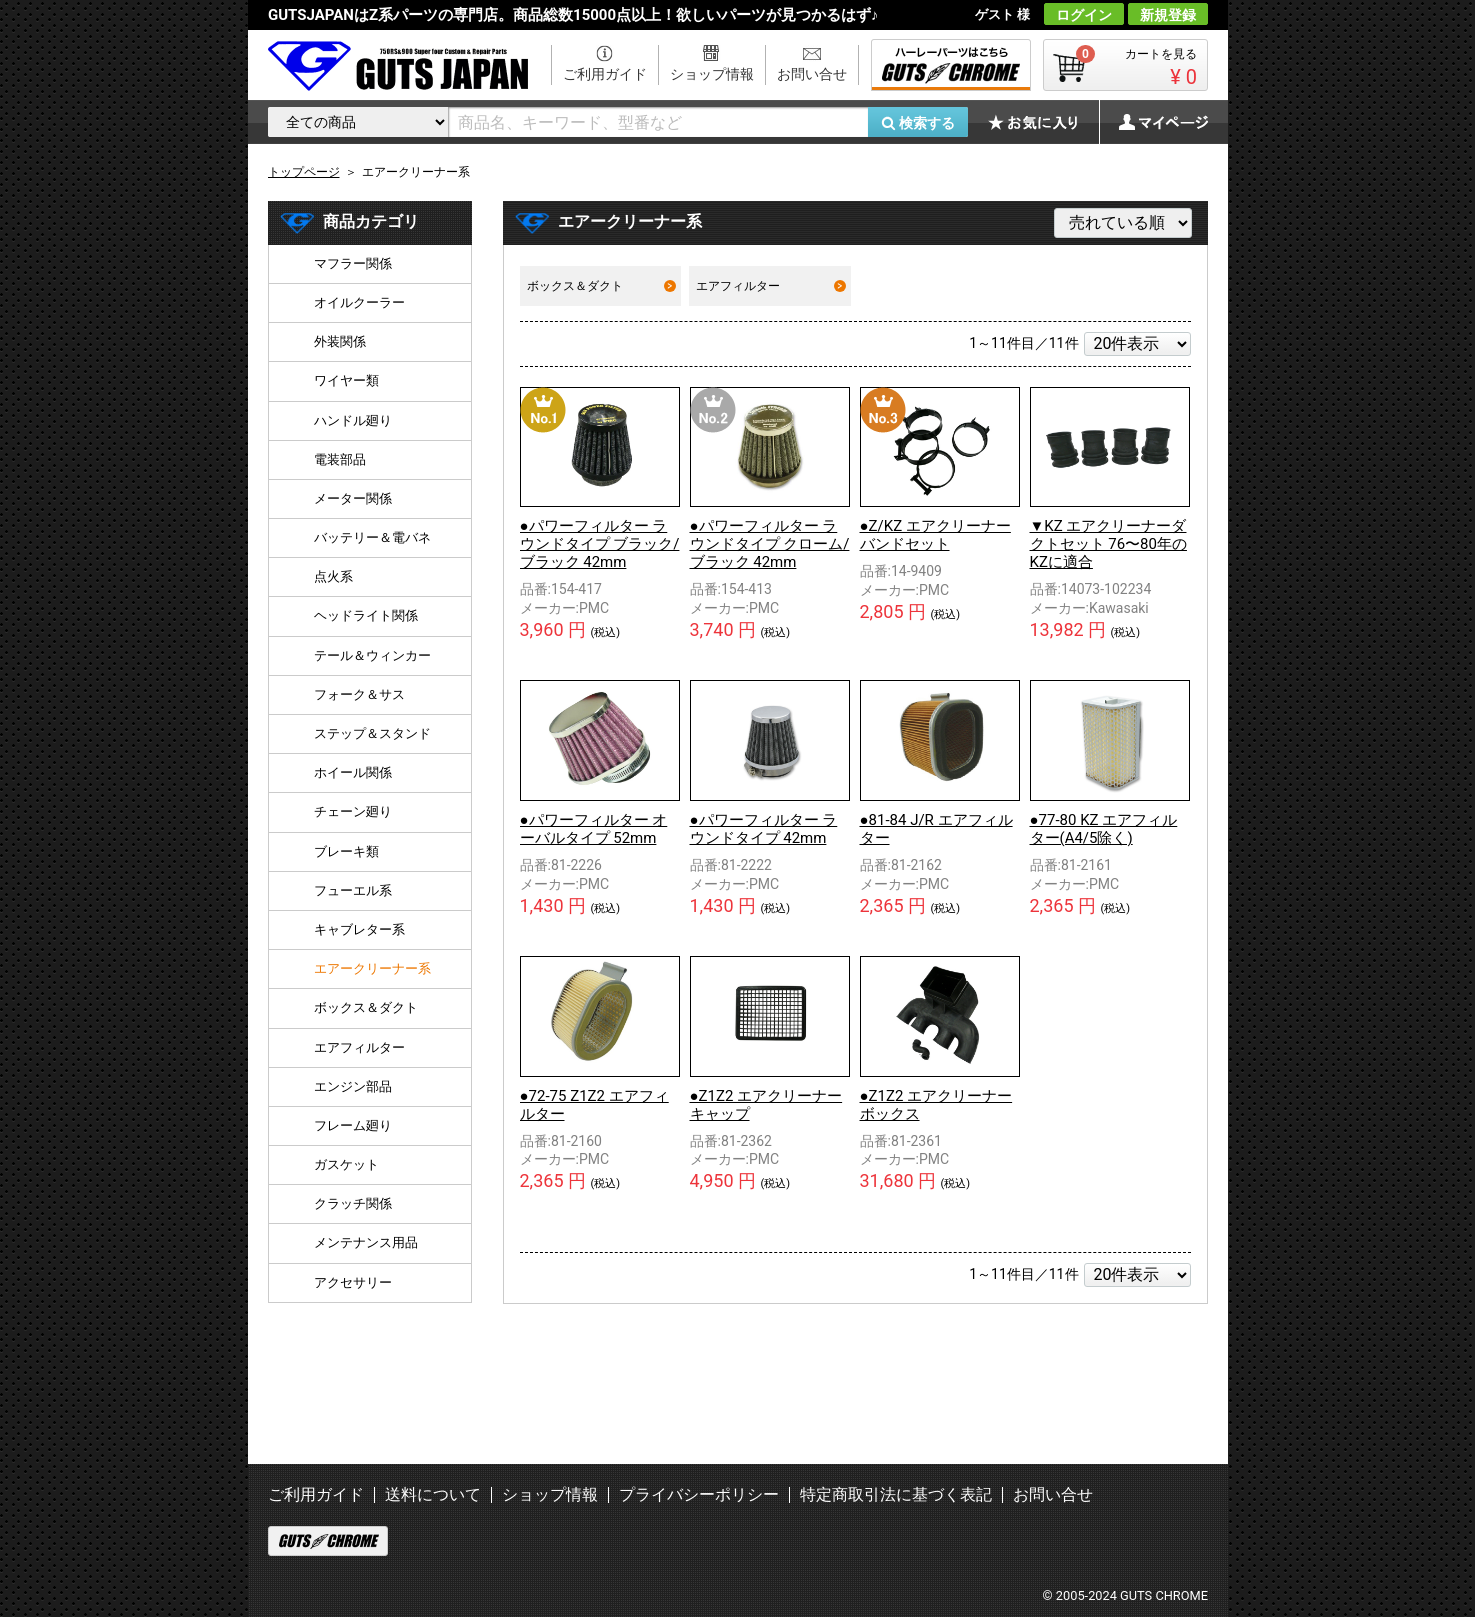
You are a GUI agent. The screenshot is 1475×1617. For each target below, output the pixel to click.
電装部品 (340, 459)
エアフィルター (770, 286)
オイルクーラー (359, 302)
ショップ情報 (712, 74)
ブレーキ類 (346, 851)
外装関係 (340, 341)
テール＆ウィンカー (372, 655)
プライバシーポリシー (699, 1494)
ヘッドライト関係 (366, 615)
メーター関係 (353, 498)
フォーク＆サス (359, 694)
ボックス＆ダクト (601, 286)
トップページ (304, 172)
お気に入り (1043, 122)
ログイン (1084, 15)
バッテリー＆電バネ (372, 537)
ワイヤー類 (346, 380)
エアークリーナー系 (372, 968)
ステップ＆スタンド (372, 733)
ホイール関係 (353, 772)
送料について (433, 1494)
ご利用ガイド (605, 74)
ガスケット (346, 1164)
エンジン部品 (353, 1086)
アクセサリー (353, 1282)
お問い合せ (812, 74)
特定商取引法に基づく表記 (896, 1494)
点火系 (333, 576)
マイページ (1153, 122)
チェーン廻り (353, 811)
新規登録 (1168, 15)
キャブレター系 (359, 929)
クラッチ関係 (353, 1203)
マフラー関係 (353, 263)
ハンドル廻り (353, 420)
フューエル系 (353, 890)
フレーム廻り (353, 1125)
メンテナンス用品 (366, 1242)
